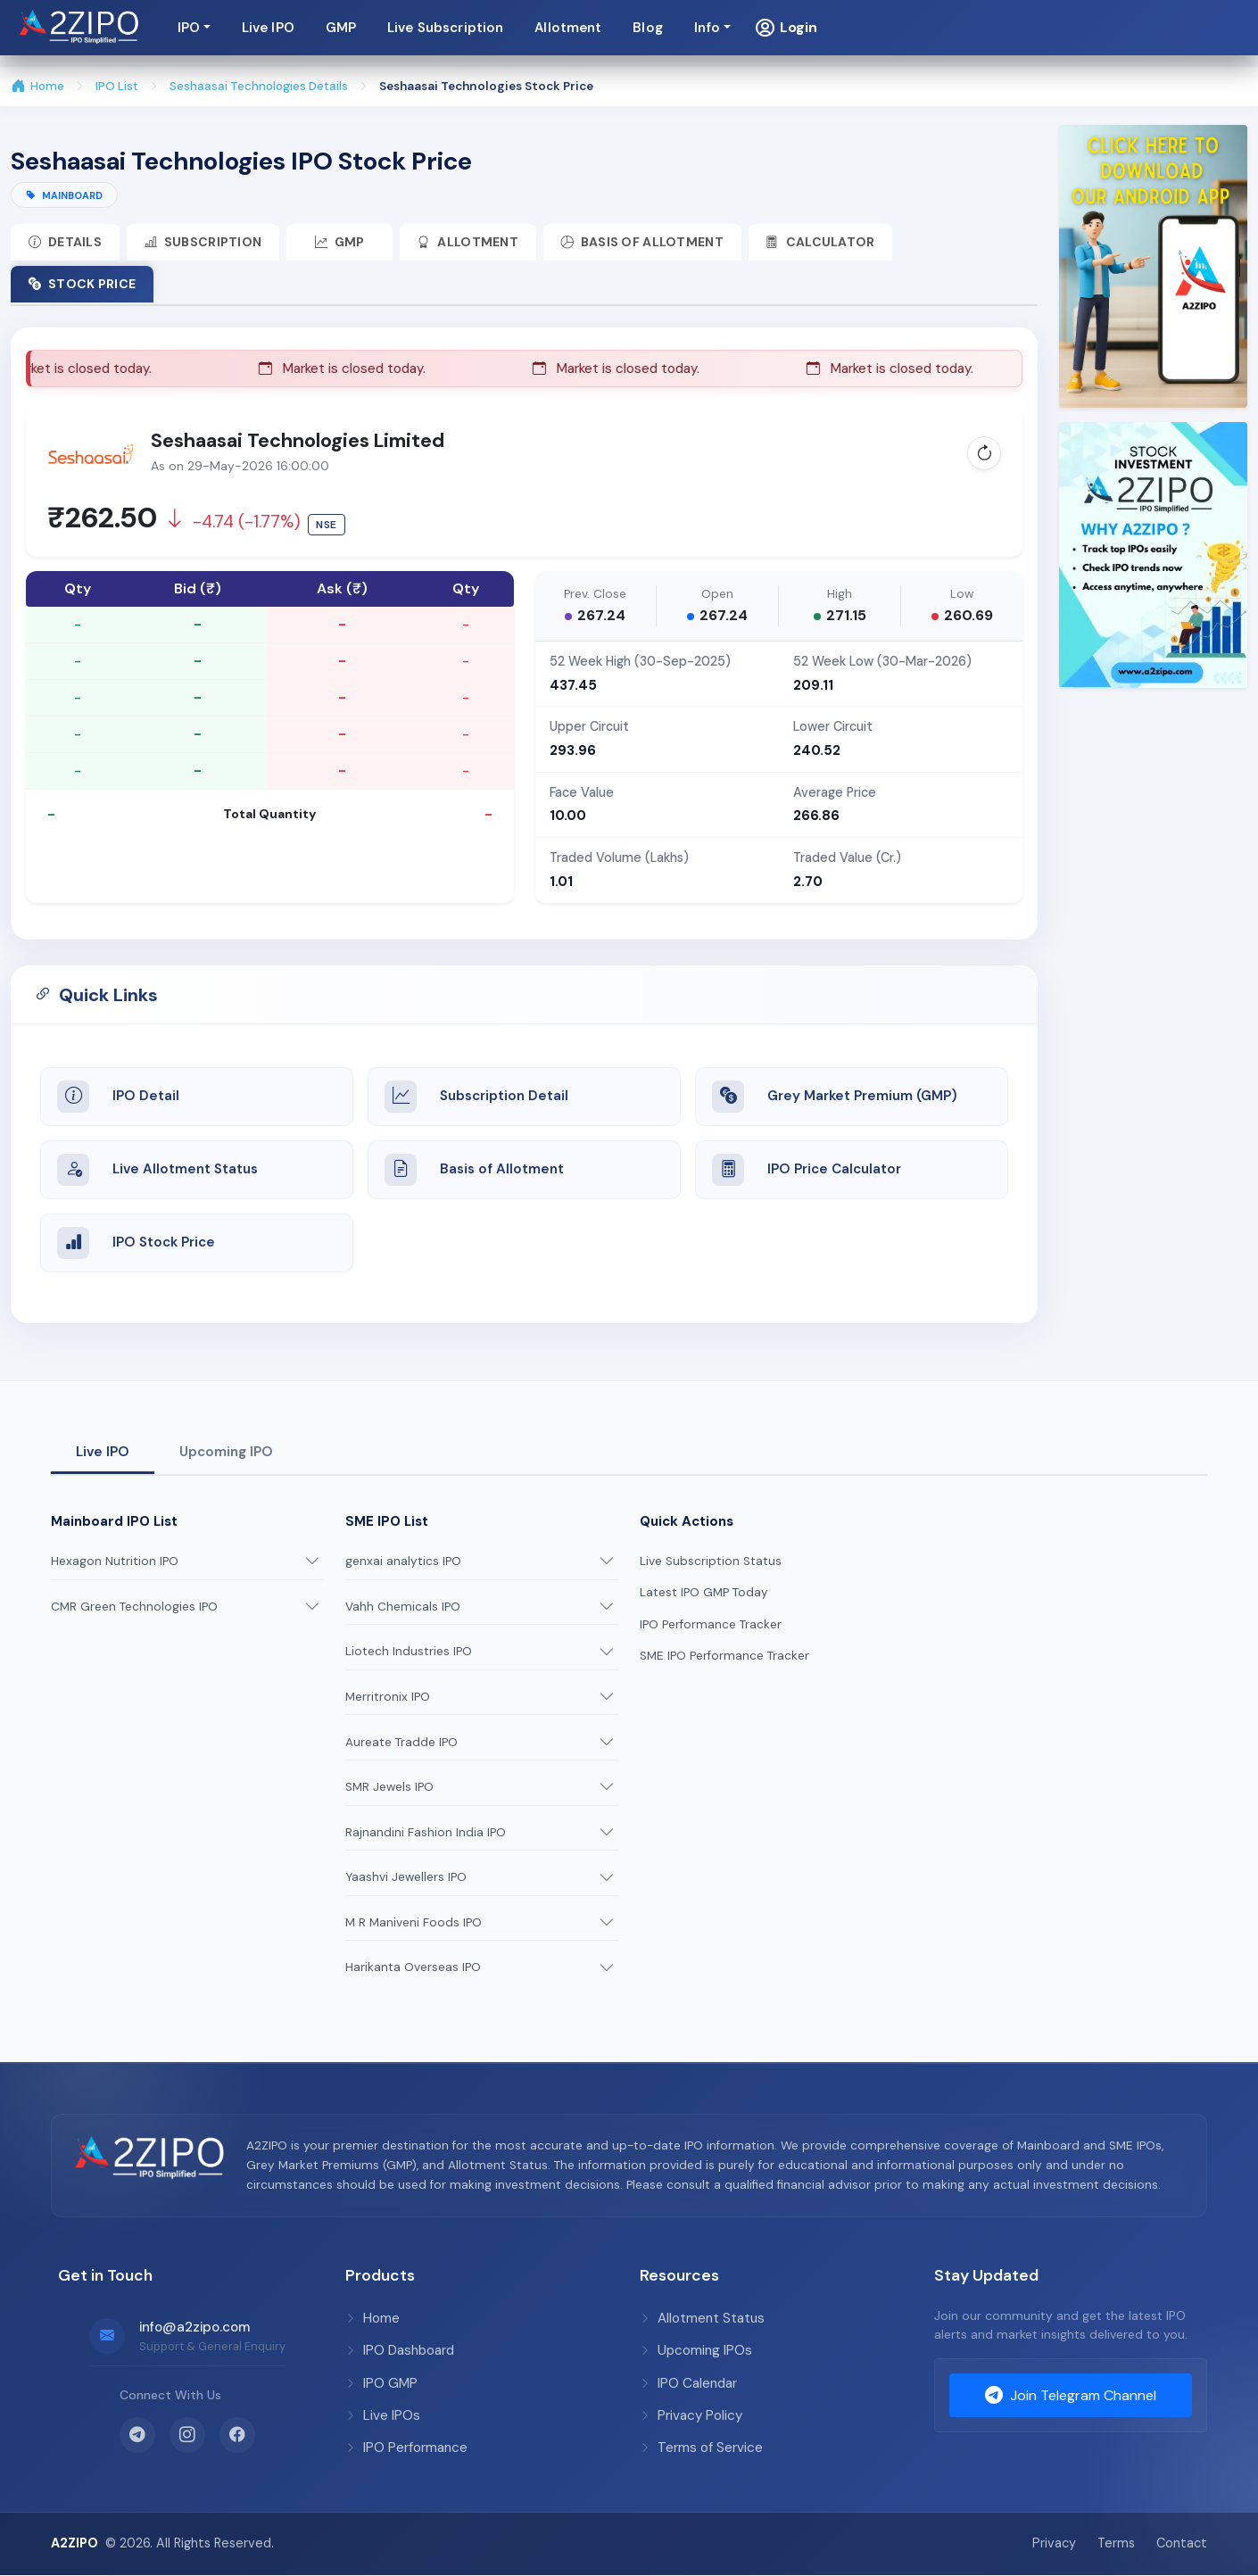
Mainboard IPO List (114, 1522)
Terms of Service (701, 2448)
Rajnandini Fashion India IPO (425, 1833)
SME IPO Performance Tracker (724, 1656)
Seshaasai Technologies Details (260, 86)
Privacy (1054, 2544)
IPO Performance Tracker (711, 1625)
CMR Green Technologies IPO (134, 1607)
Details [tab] (65, 242)
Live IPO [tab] (102, 1453)
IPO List (117, 86)
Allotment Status (702, 2319)
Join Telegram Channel (1070, 2396)
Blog (1056, 28)
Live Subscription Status (711, 1562)
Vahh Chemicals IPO (402, 1607)
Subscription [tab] (203, 242)
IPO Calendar (688, 2384)
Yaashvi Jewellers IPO (406, 1877)
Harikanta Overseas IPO (413, 1967)
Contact (1181, 2544)
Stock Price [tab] (82, 284)
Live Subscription (854, 28)
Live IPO (676, 28)
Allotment (976, 28)
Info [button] (1115, 28)
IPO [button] (596, 28)
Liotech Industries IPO (408, 1652)
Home (38, 86)
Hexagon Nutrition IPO (114, 1562)
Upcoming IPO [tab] (226, 1453)
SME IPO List (386, 1522)
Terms (1116, 2544)
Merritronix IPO (387, 1697)
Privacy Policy (691, 2416)
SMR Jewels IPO (389, 1787)
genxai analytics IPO (403, 1562)
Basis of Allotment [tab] (644, 242)
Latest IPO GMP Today (704, 1593)
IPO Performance (406, 2448)
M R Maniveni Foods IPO (413, 1923)
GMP (748, 28)
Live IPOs (382, 2416)
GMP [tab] (341, 242)
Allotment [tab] (469, 242)
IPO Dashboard (399, 2351)
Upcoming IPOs (696, 2351)
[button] (1194, 28)
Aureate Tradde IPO (401, 1742)
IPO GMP (381, 2384)
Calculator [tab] (822, 242)
